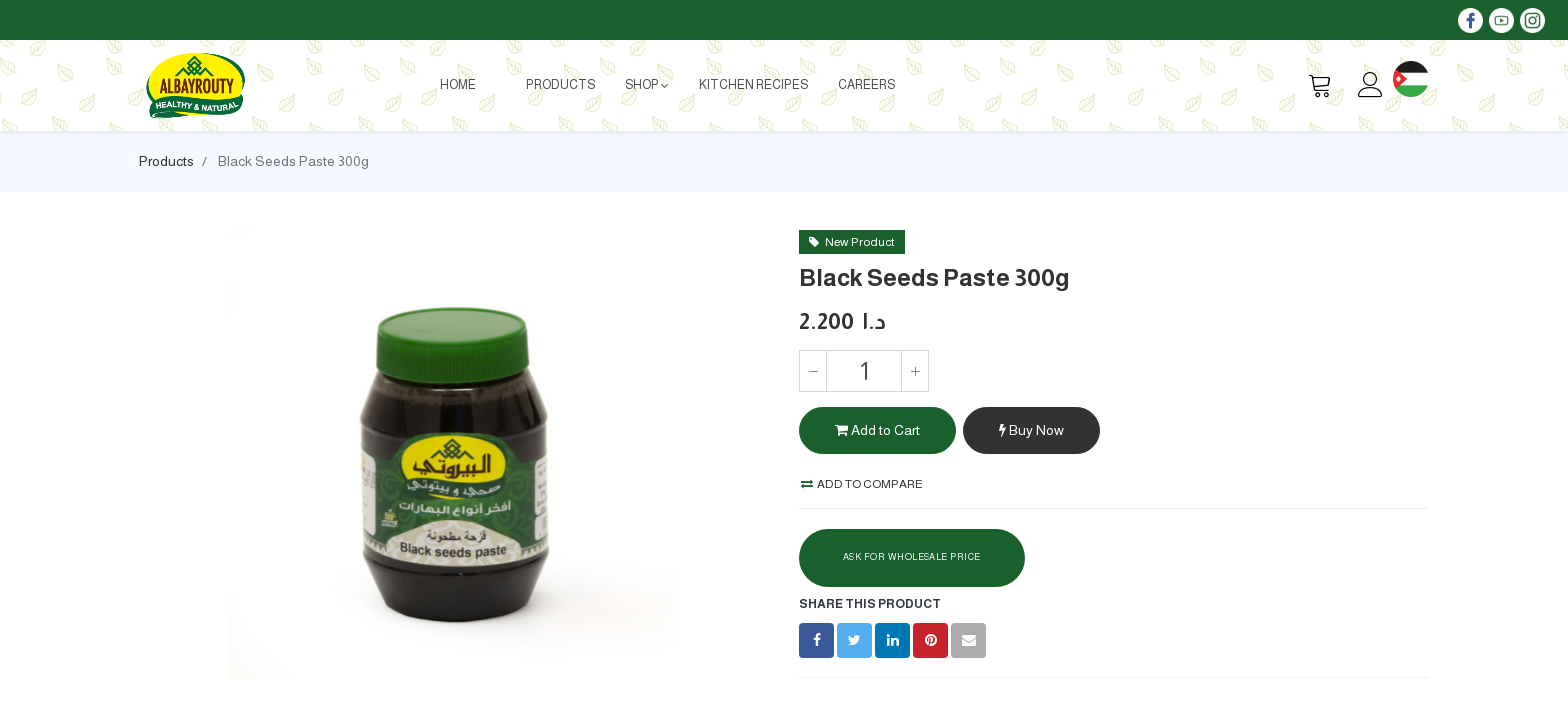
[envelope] (968, 640)
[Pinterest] (930, 640)
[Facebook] (816, 640)
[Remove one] (813, 371)
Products (166, 161)
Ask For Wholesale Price (912, 557)
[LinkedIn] (892, 640)
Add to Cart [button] (877, 430)
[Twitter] (854, 640)
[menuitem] (458, 85)
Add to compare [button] (862, 484)
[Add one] (915, 371)
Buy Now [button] (1031, 430)
